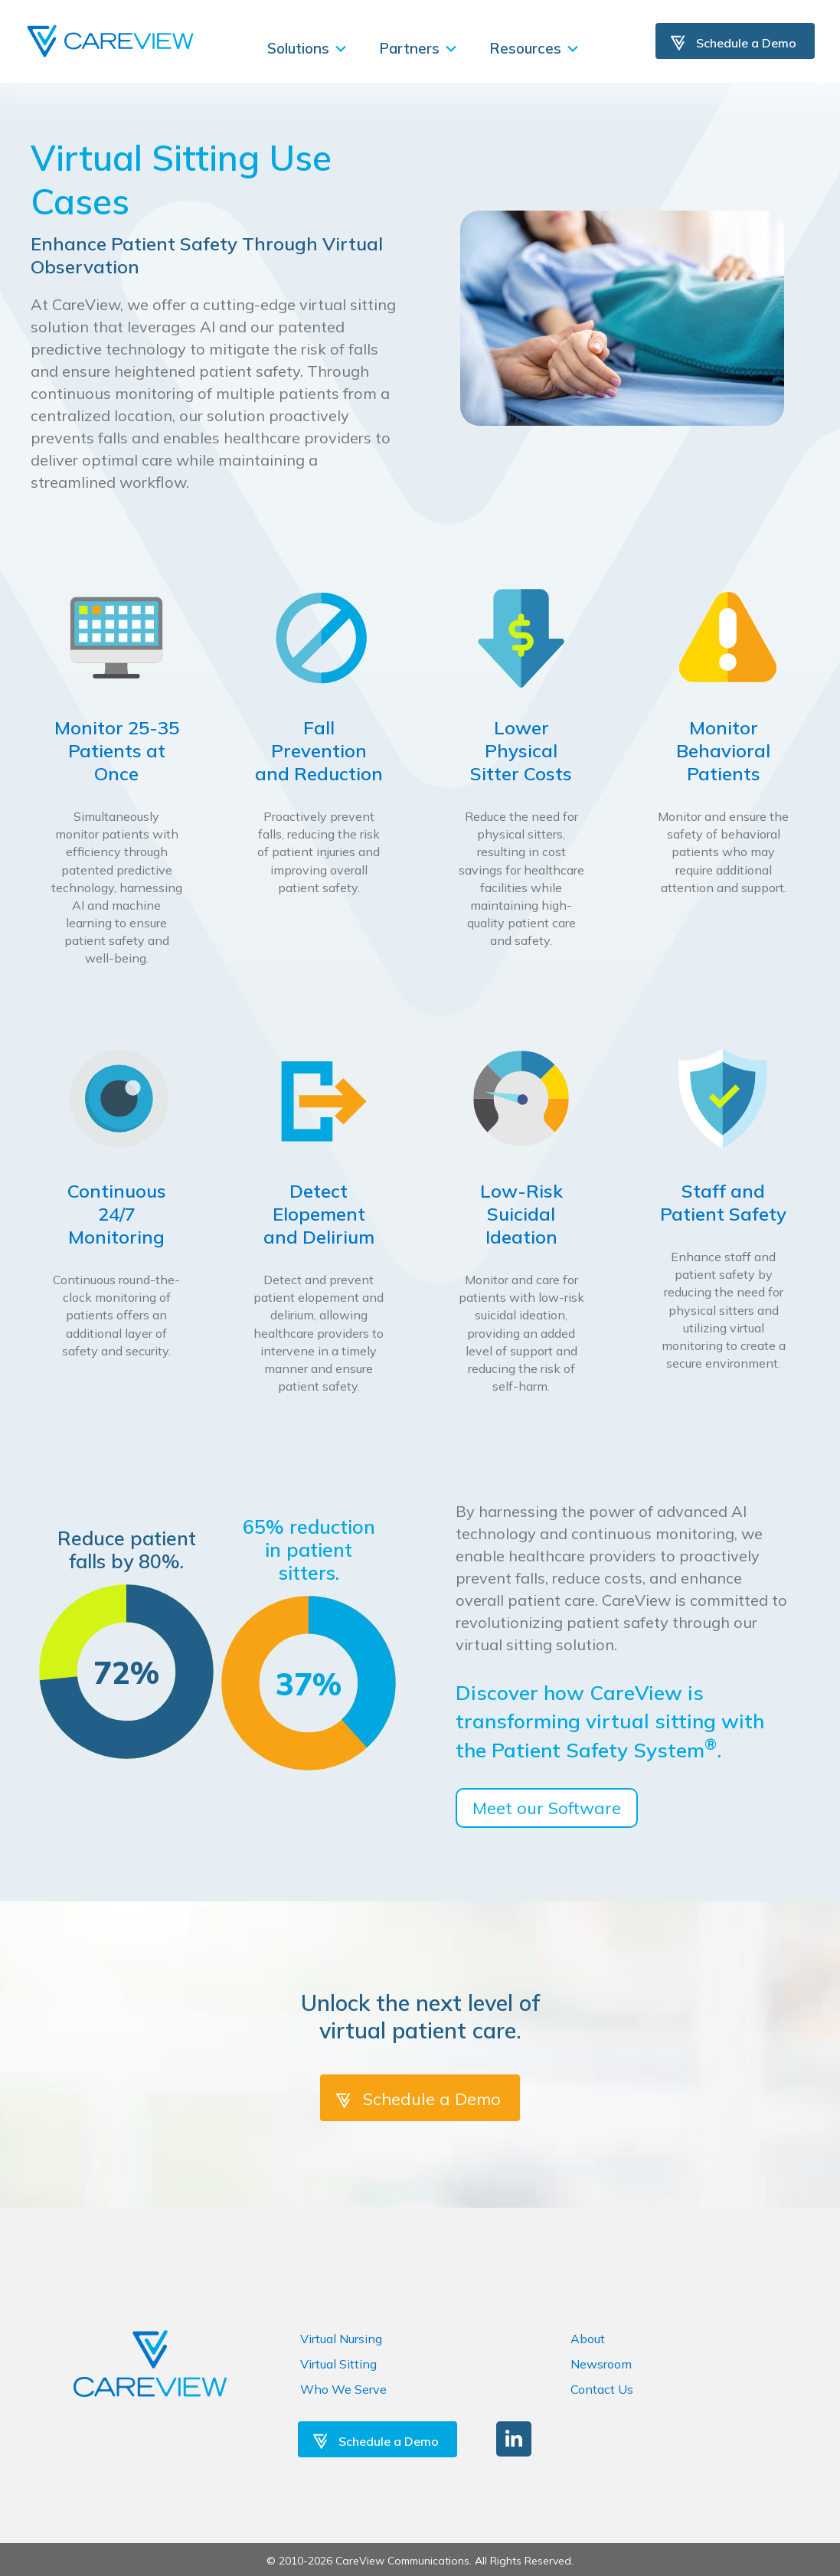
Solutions (307, 48)
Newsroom (601, 2364)
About (587, 2338)
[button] (513, 2439)
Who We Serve (343, 2389)
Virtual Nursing (341, 2338)
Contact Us (601, 2389)
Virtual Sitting (338, 2364)
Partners (419, 48)
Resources (534, 48)
